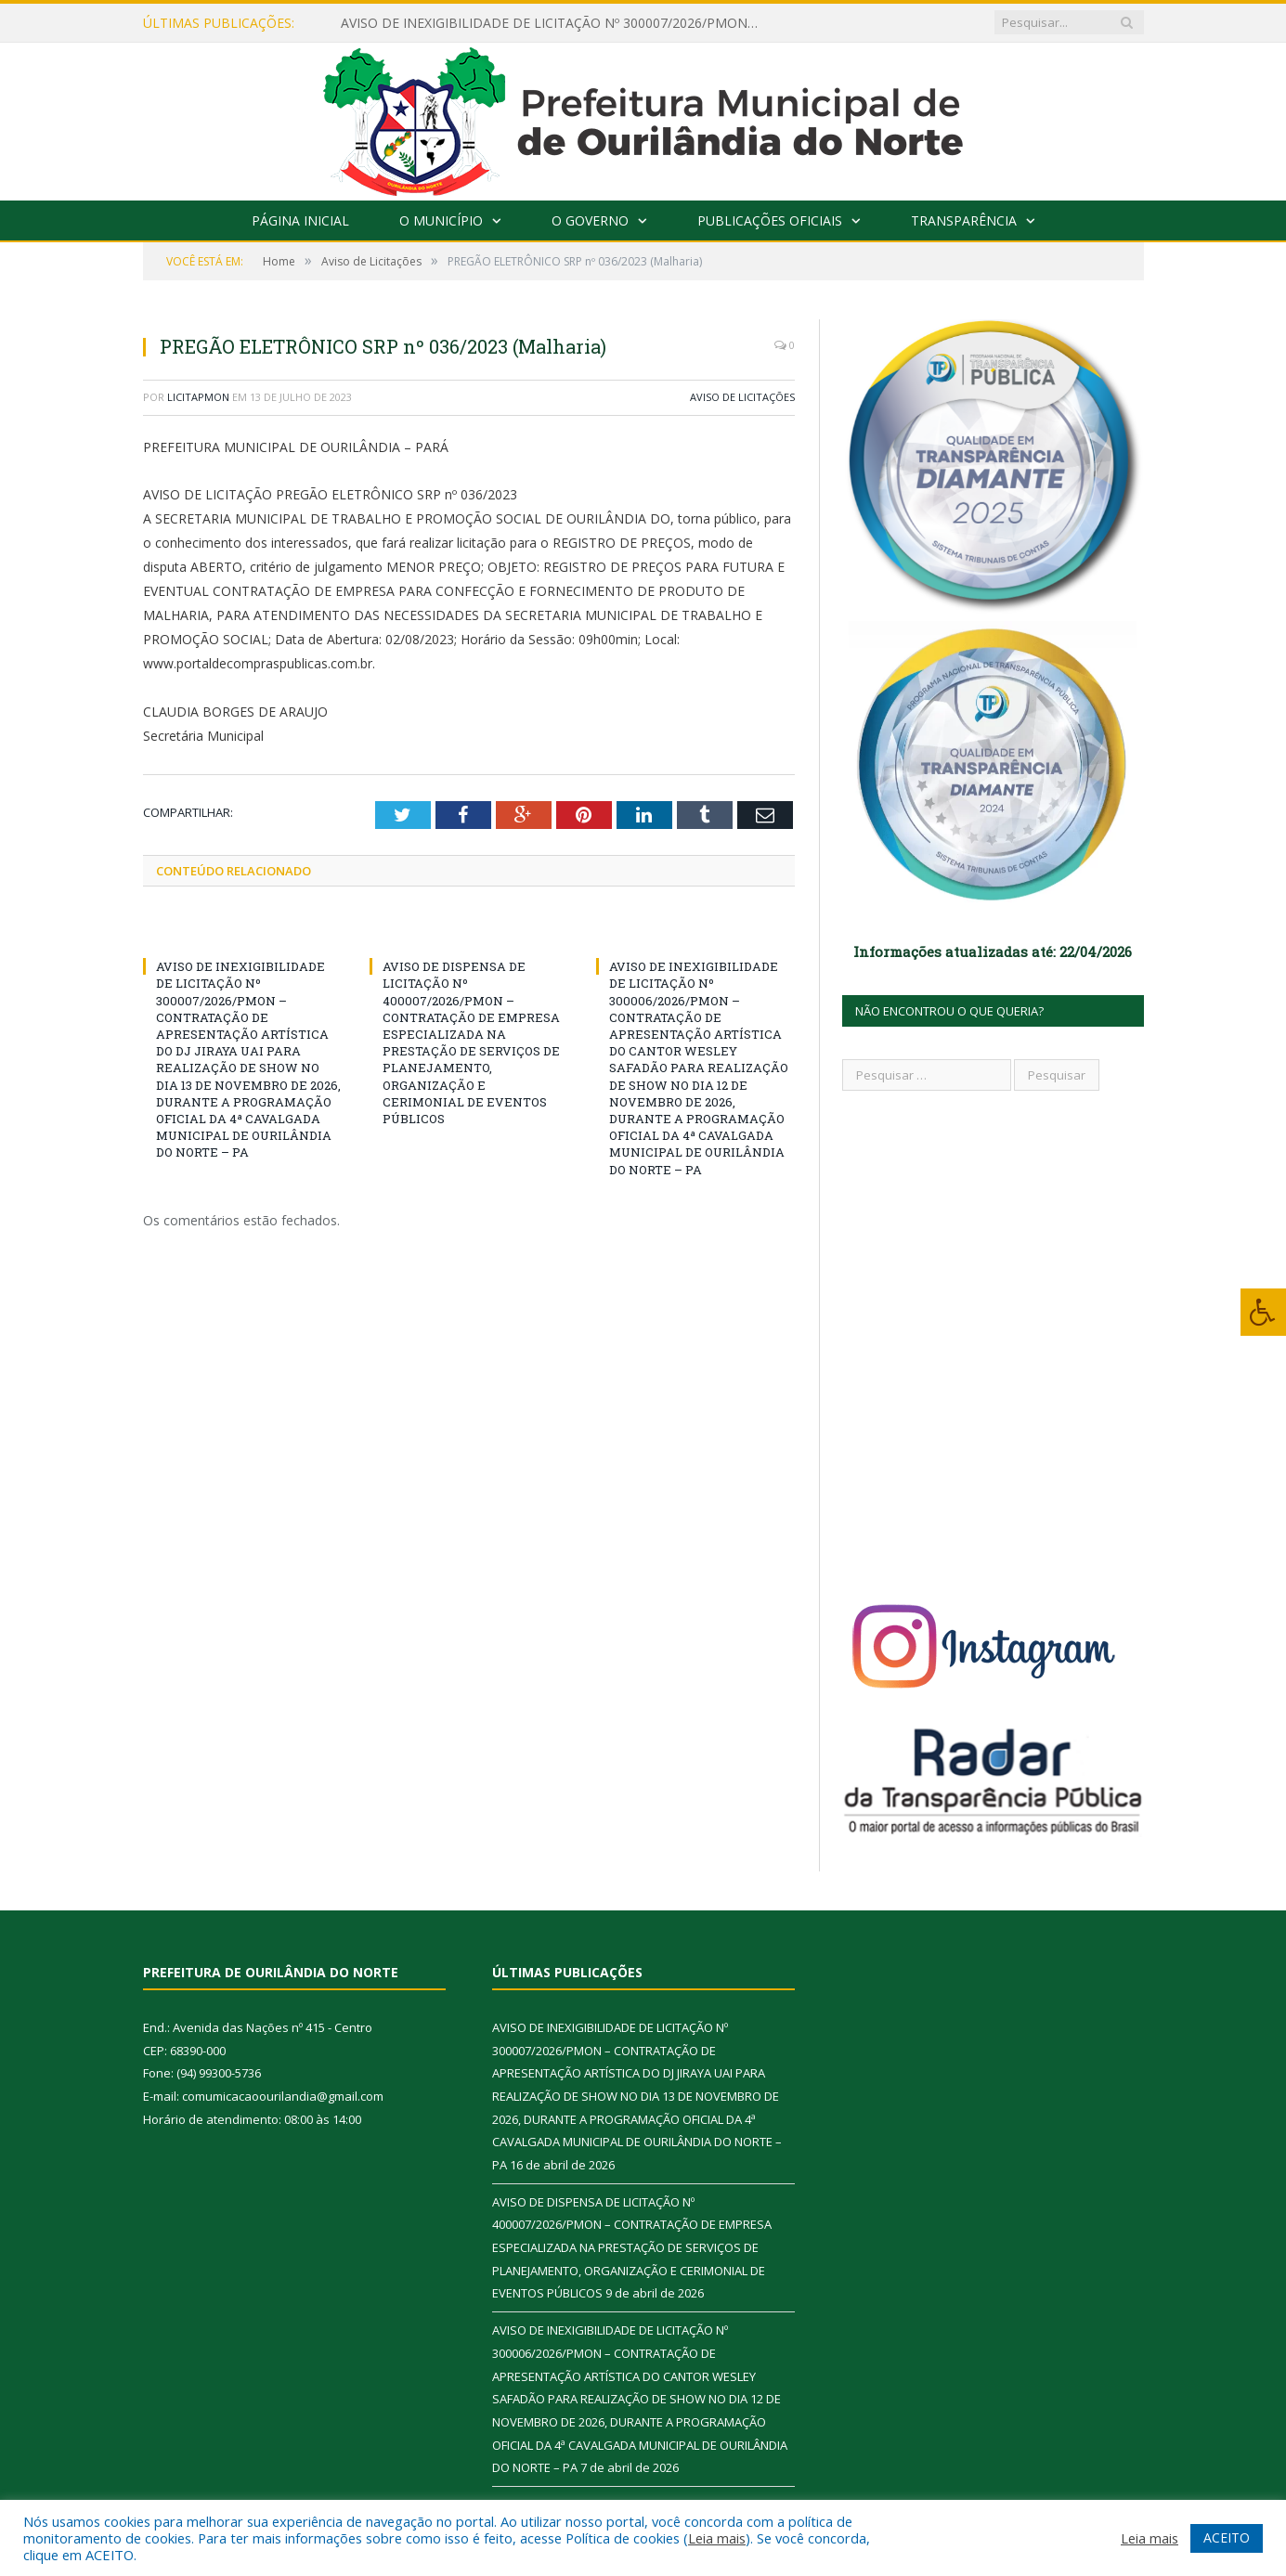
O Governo (590, 220)
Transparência (964, 220)
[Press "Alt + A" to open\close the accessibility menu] (1263, 1312)
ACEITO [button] (1226, 2537)
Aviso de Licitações (742, 397)
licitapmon (198, 397)
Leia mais (717, 2538)
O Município (441, 220)
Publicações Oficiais (769, 220)
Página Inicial (300, 220)
